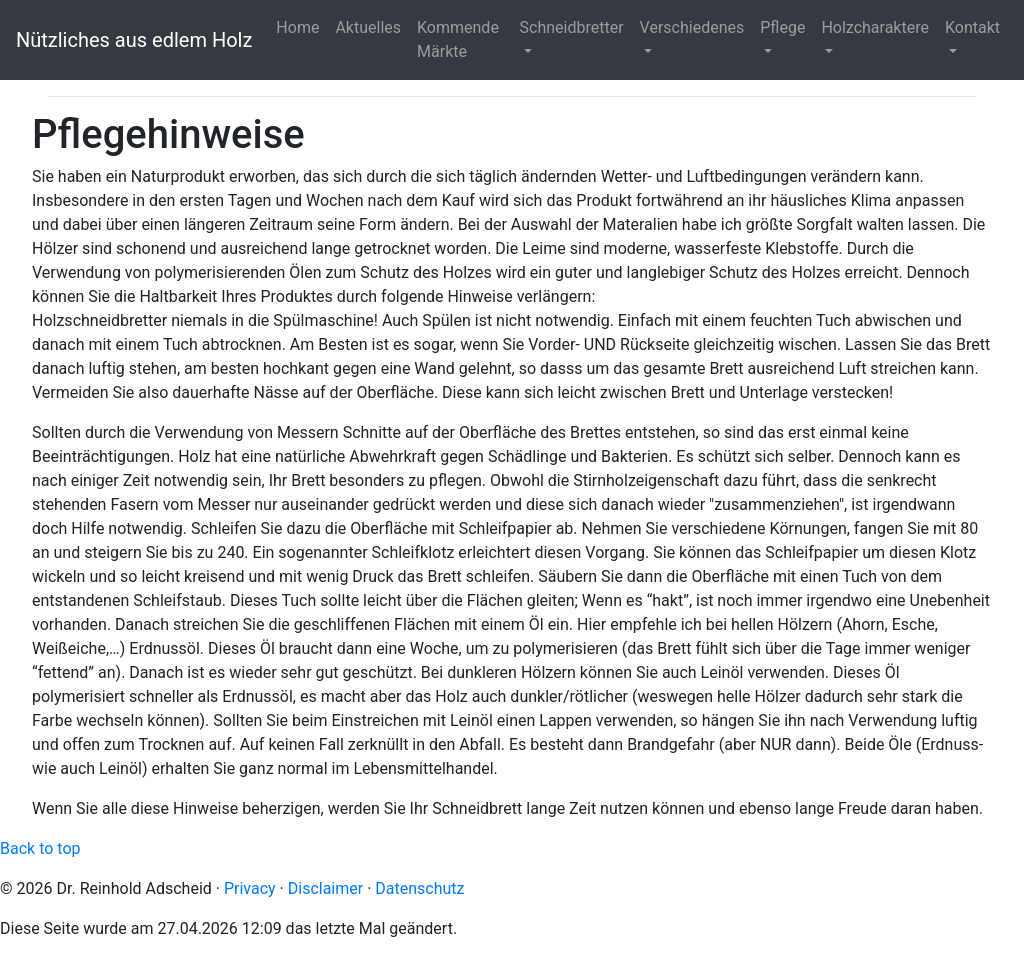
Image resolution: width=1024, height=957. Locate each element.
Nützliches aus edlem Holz (134, 40)
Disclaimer (325, 888)
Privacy (250, 888)
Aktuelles (368, 27)
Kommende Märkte (458, 39)
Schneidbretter (572, 27)
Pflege (782, 27)
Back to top (40, 848)
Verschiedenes (692, 27)
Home (297, 27)
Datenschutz (419, 888)
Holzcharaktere (875, 27)
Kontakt (972, 27)
